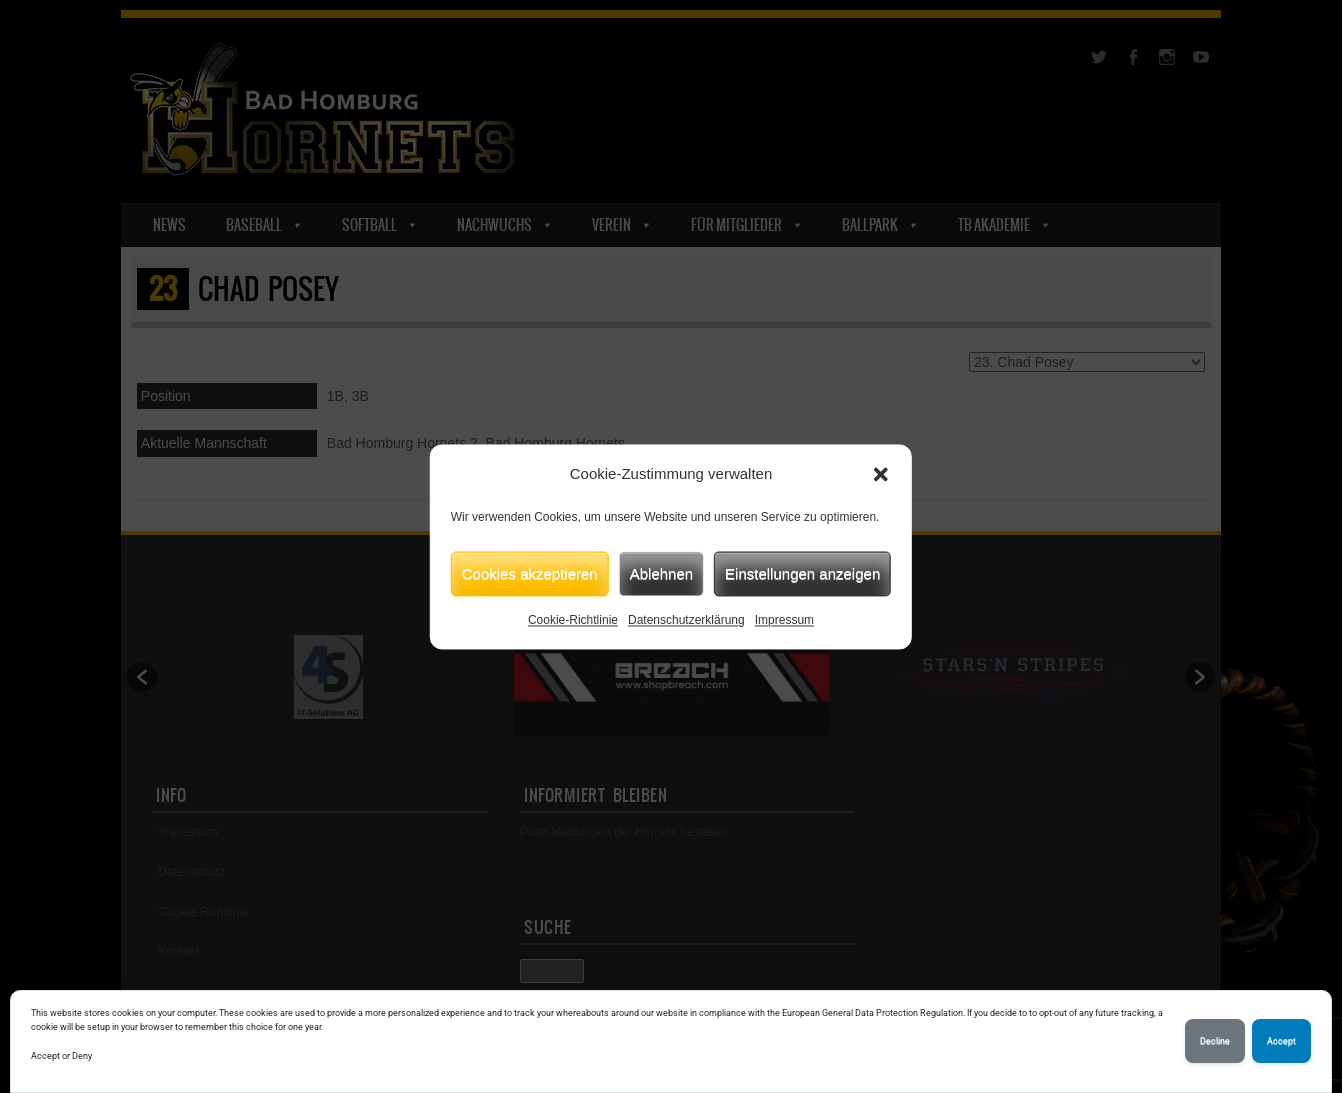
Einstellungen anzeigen (802, 573)
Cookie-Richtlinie (573, 620)
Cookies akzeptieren (530, 573)
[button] (881, 474)
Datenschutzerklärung (686, 620)
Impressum (784, 620)
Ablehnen (661, 573)
